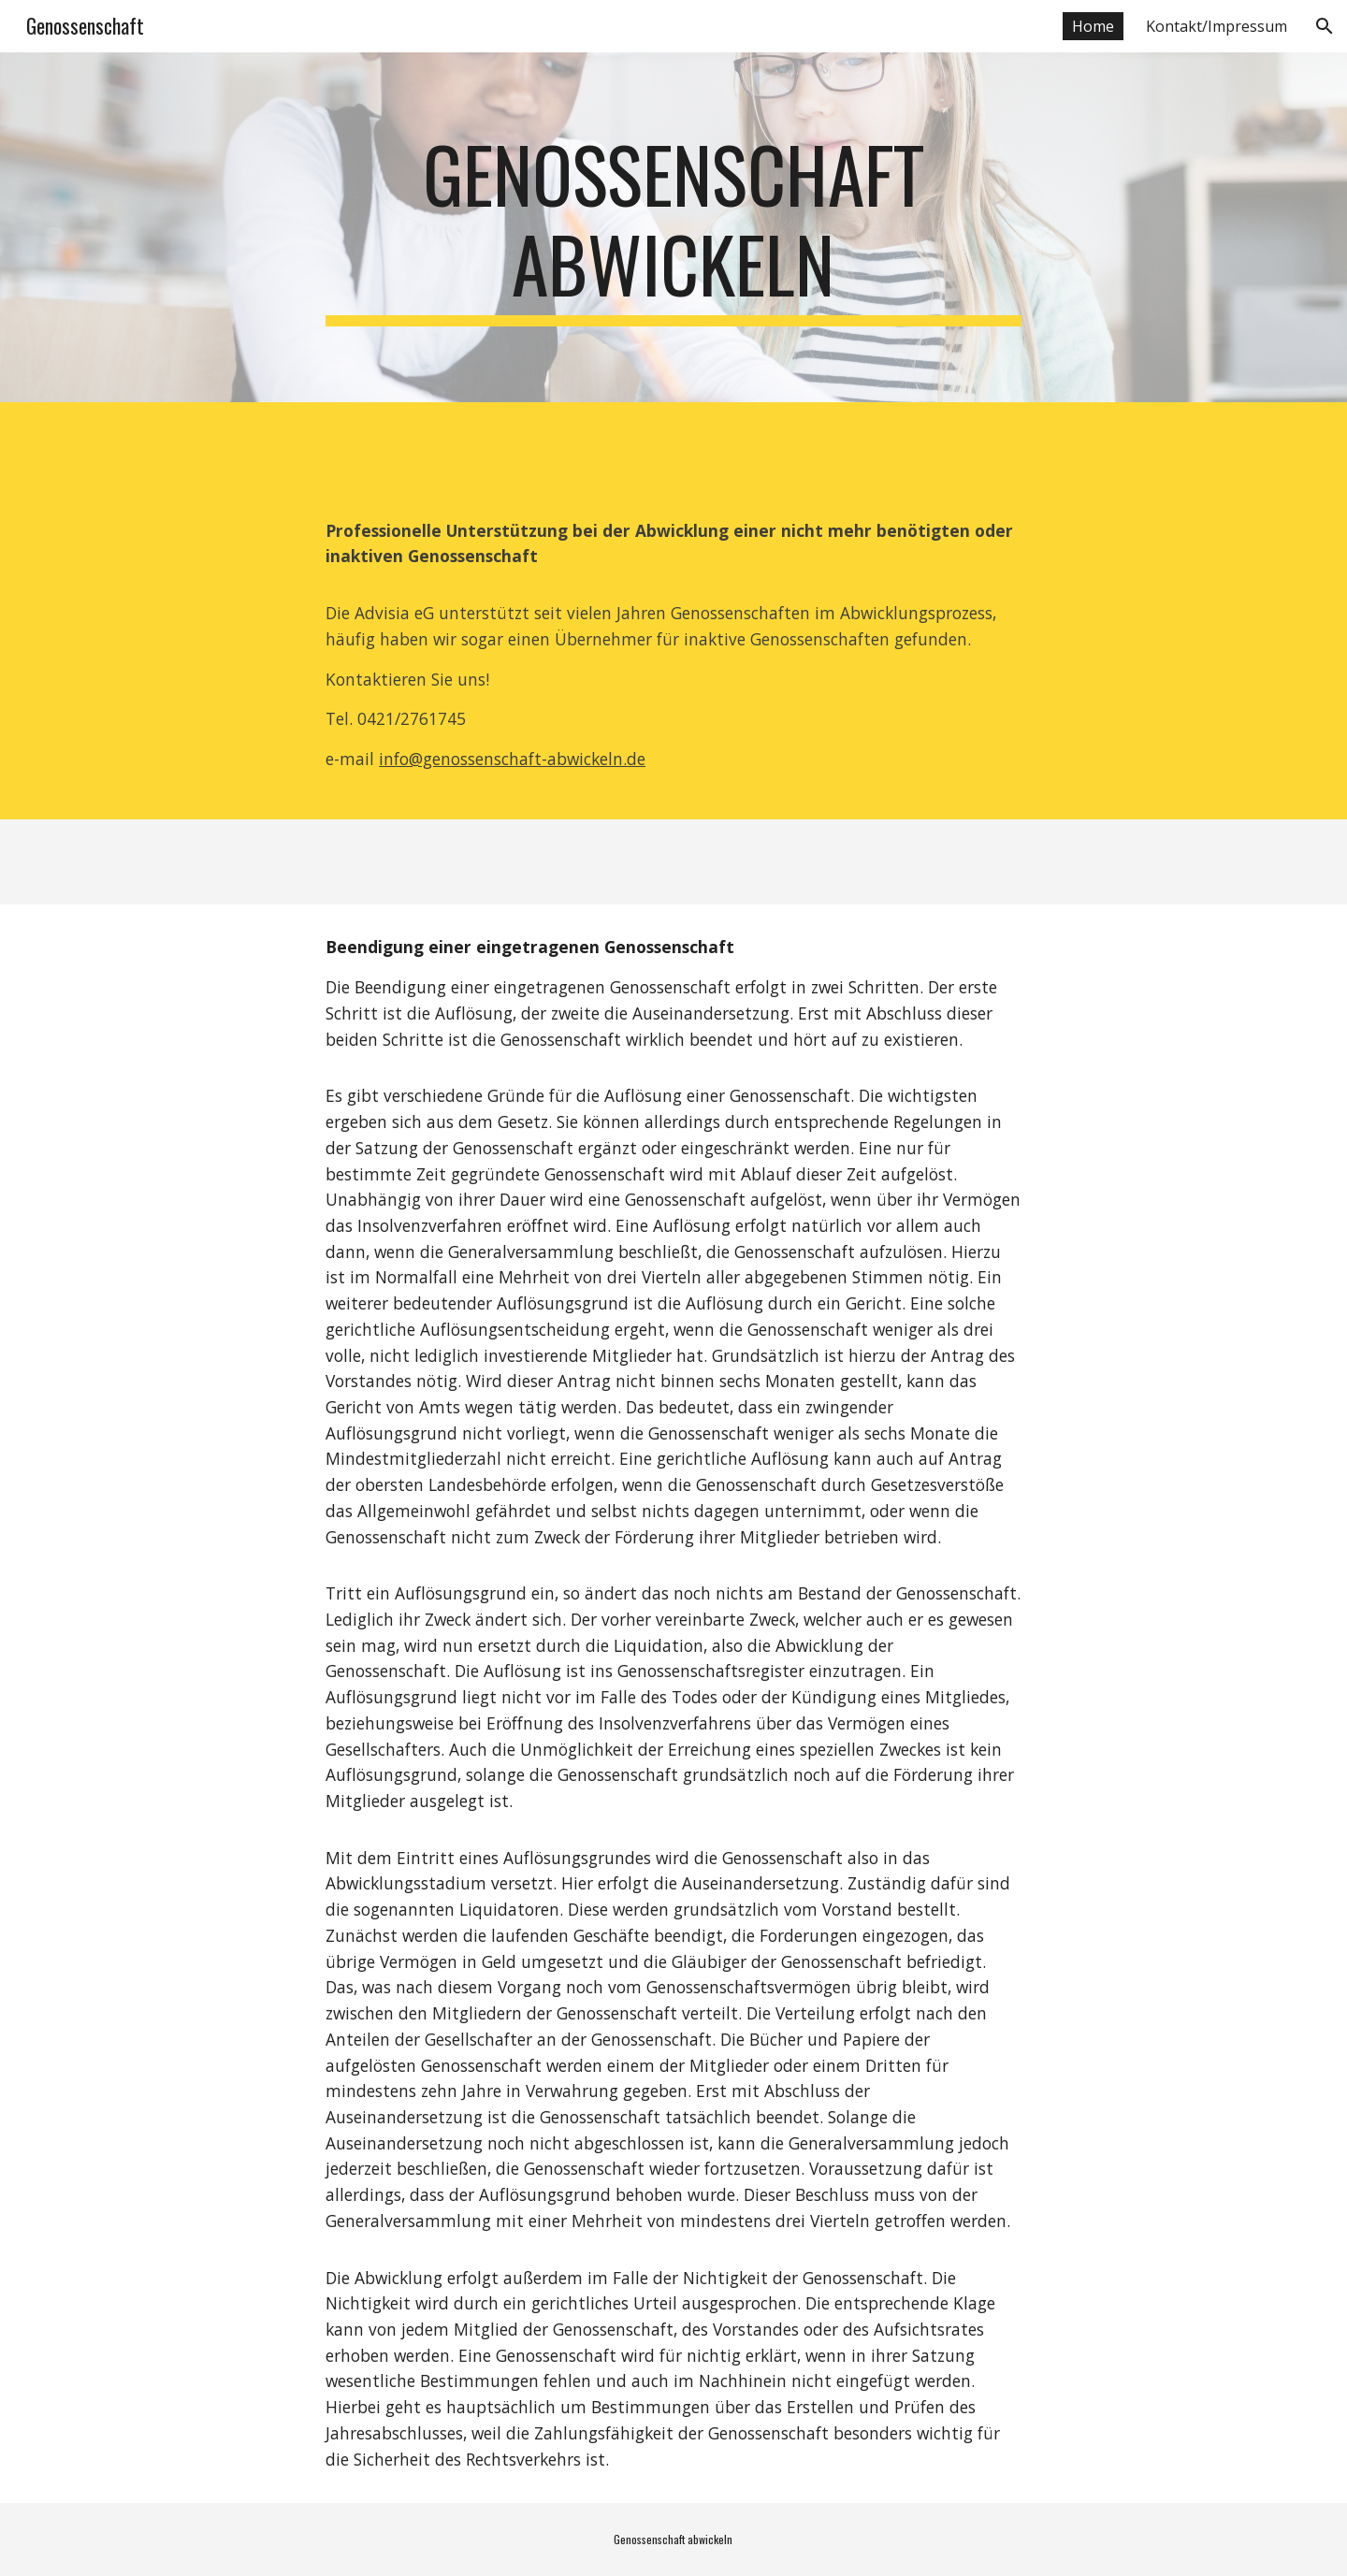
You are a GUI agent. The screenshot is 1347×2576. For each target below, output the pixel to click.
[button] (1324, 26)
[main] (673, 227)
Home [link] (1093, 26)
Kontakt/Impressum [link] (1216, 26)
